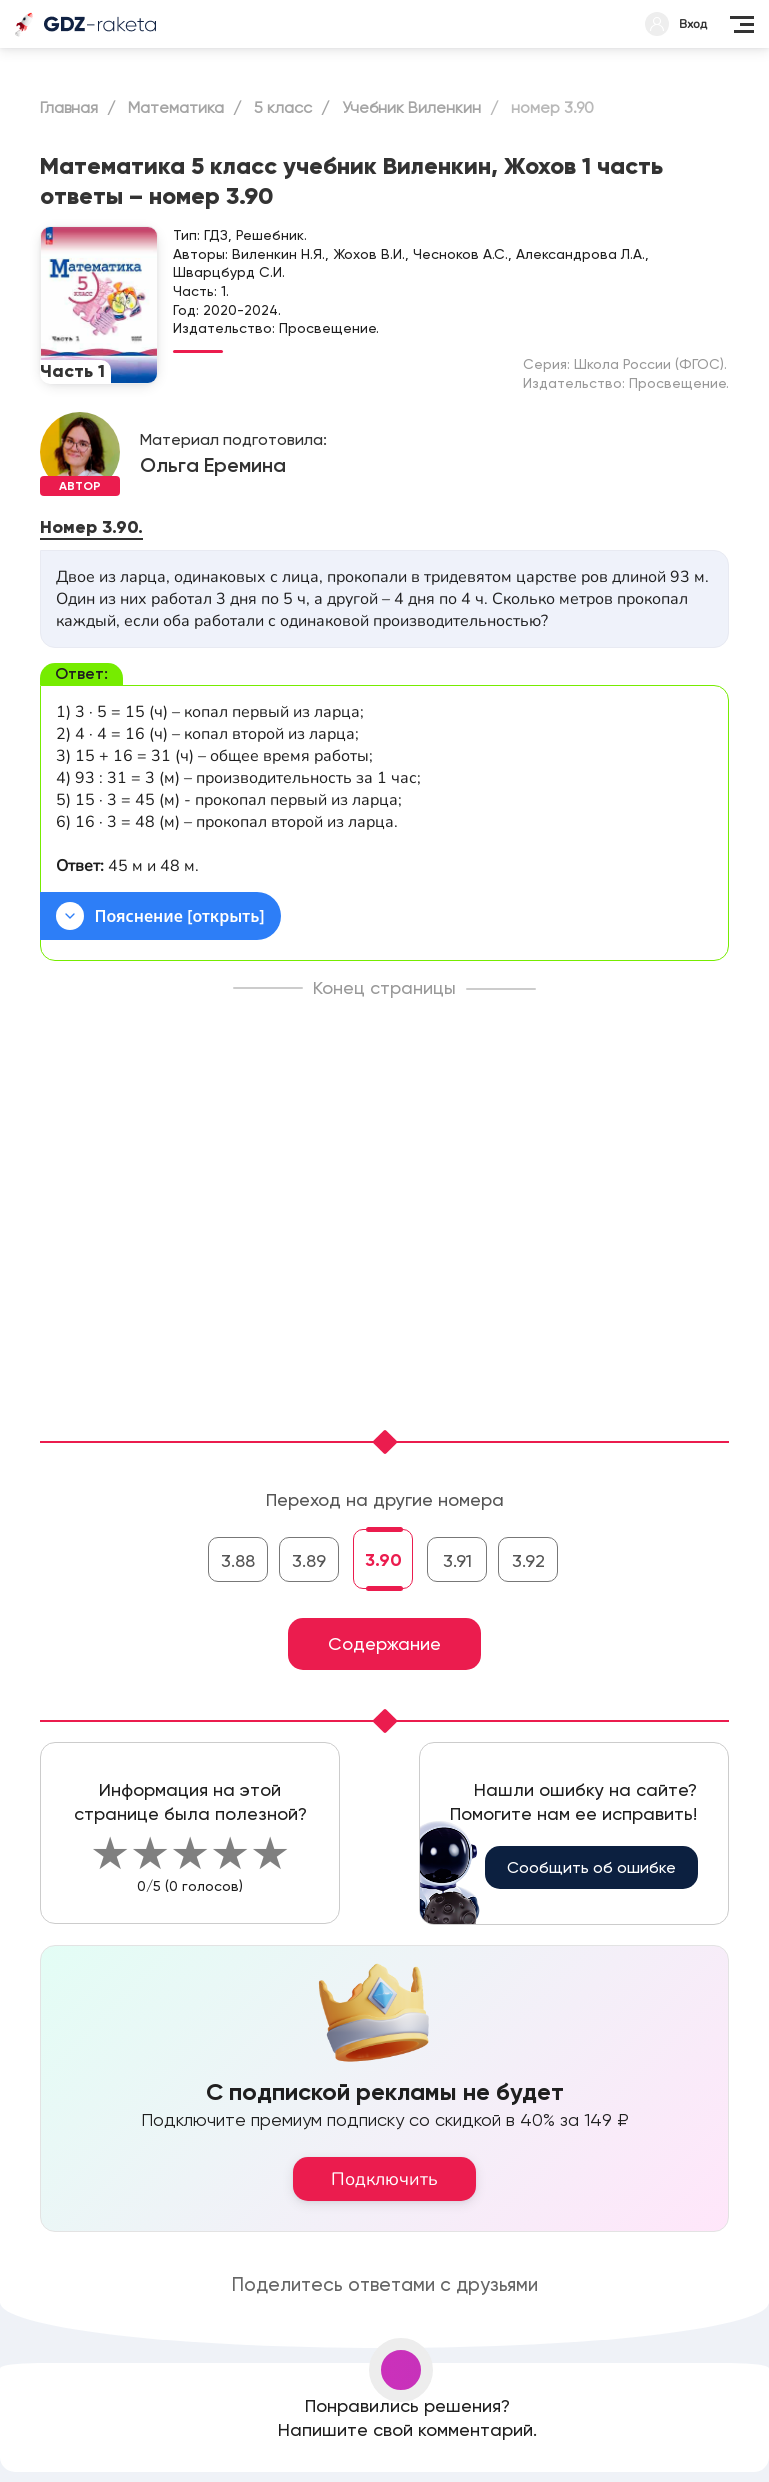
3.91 (457, 1560)
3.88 (238, 1560)
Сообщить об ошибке (591, 1867)
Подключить (384, 2179)
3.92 (528, 1560)
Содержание (384, 1643)
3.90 (383, 1560)
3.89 (309, 1560)
